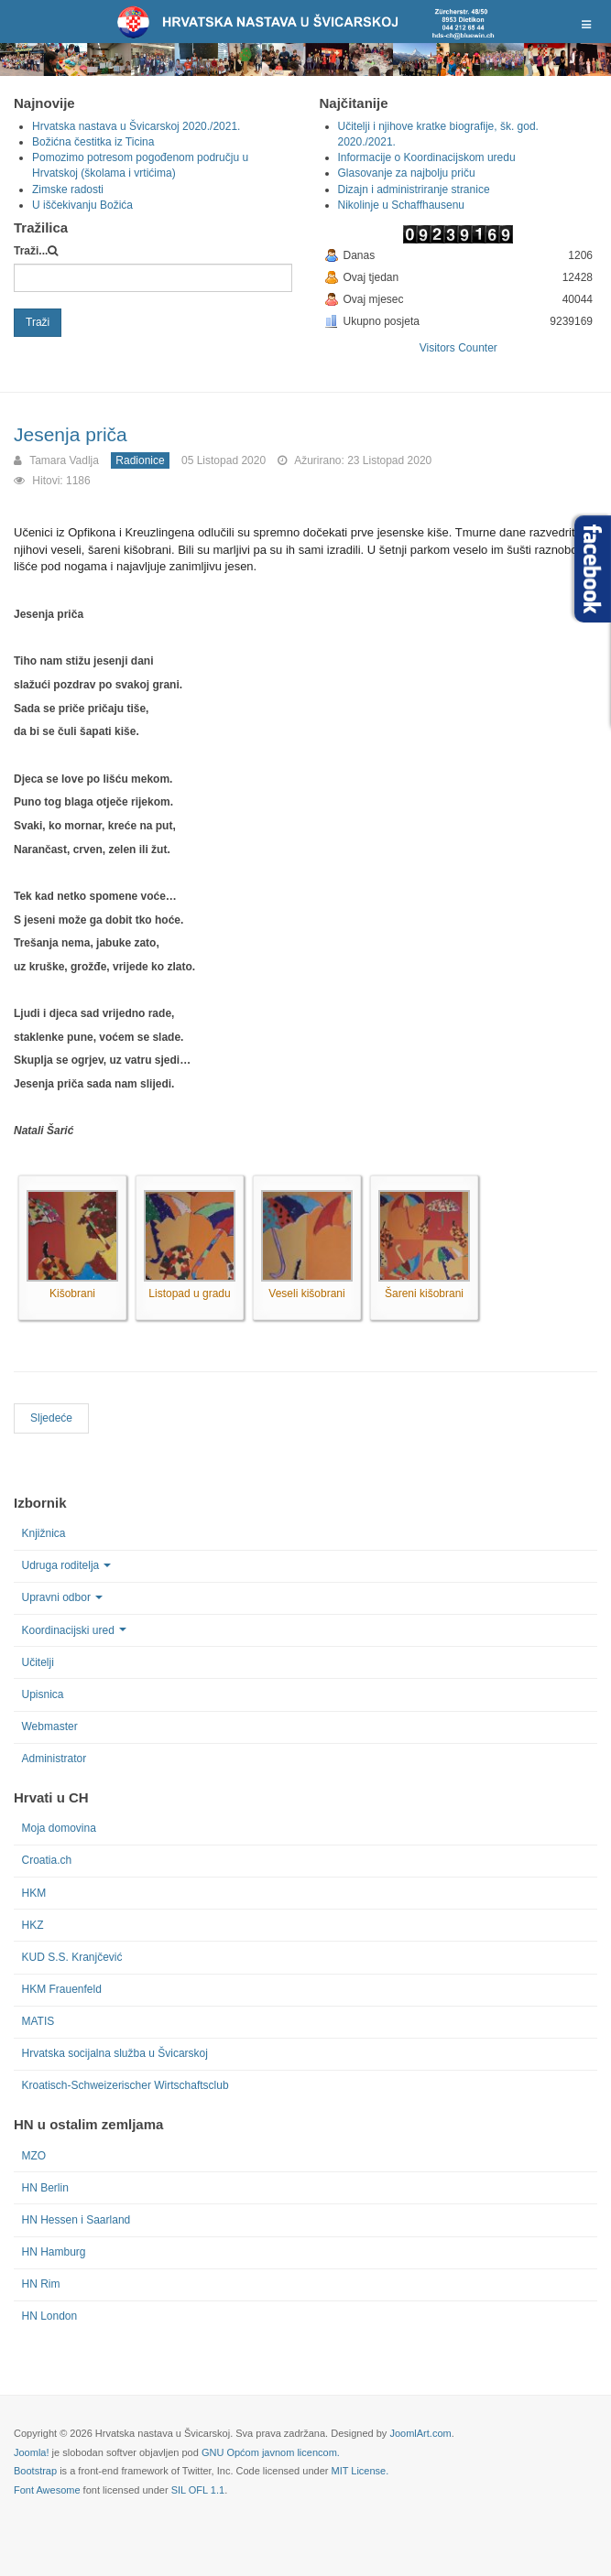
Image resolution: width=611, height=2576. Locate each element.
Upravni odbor (62, 1597)
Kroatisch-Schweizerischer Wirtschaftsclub (125, 2085)
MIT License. (359, 2470)
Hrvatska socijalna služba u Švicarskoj (115, 2053)
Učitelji (38, 1662)
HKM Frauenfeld (62, 1989)
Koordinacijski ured (74, 1630)
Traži (37, 322)
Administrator (54, 1758)
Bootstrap (35, 2470)
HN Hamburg (54, 2252)
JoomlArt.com (420, 2433)
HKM (34, 1893)
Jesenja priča (70, 434)
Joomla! (31, 2452)
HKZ (33, 1925)
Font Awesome (47, 2489)
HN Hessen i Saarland (76, 2219)
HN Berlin (45, 2187)
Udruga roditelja (67, 1565)
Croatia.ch (47, 1860)
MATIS (38, 2021)
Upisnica (43, 1694)
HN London (50, 2316)
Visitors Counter (458, 347)
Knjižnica (44, 1533)
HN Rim (41, 2284)
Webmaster (50, 1726)
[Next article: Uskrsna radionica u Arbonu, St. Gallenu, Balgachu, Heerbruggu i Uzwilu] (51, 1418)
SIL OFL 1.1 (198, 2489)
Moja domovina (59, 1828)
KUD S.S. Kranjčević (72, 1957)
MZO (34, 2155)
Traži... (31, 250)
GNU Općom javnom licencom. (271, 2452)
